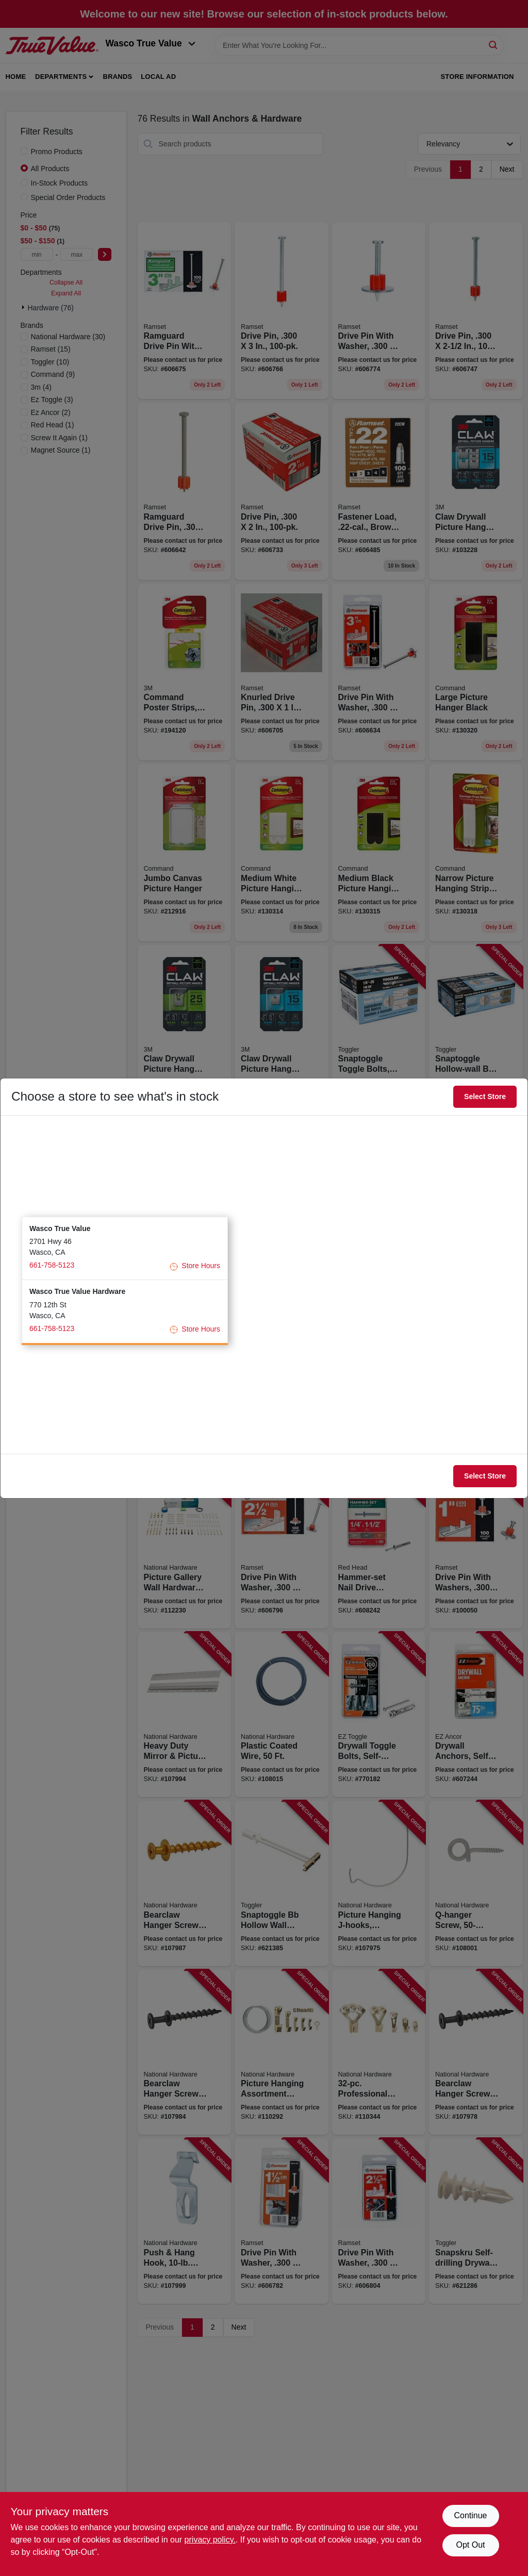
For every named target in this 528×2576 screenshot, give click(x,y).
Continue (470, 2515)
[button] (125, 1248)
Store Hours (195, 1266)
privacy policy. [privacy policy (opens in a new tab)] (210, 2539)
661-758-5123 (51, 1265)
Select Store (485, 1096)
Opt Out (470, 2544)
